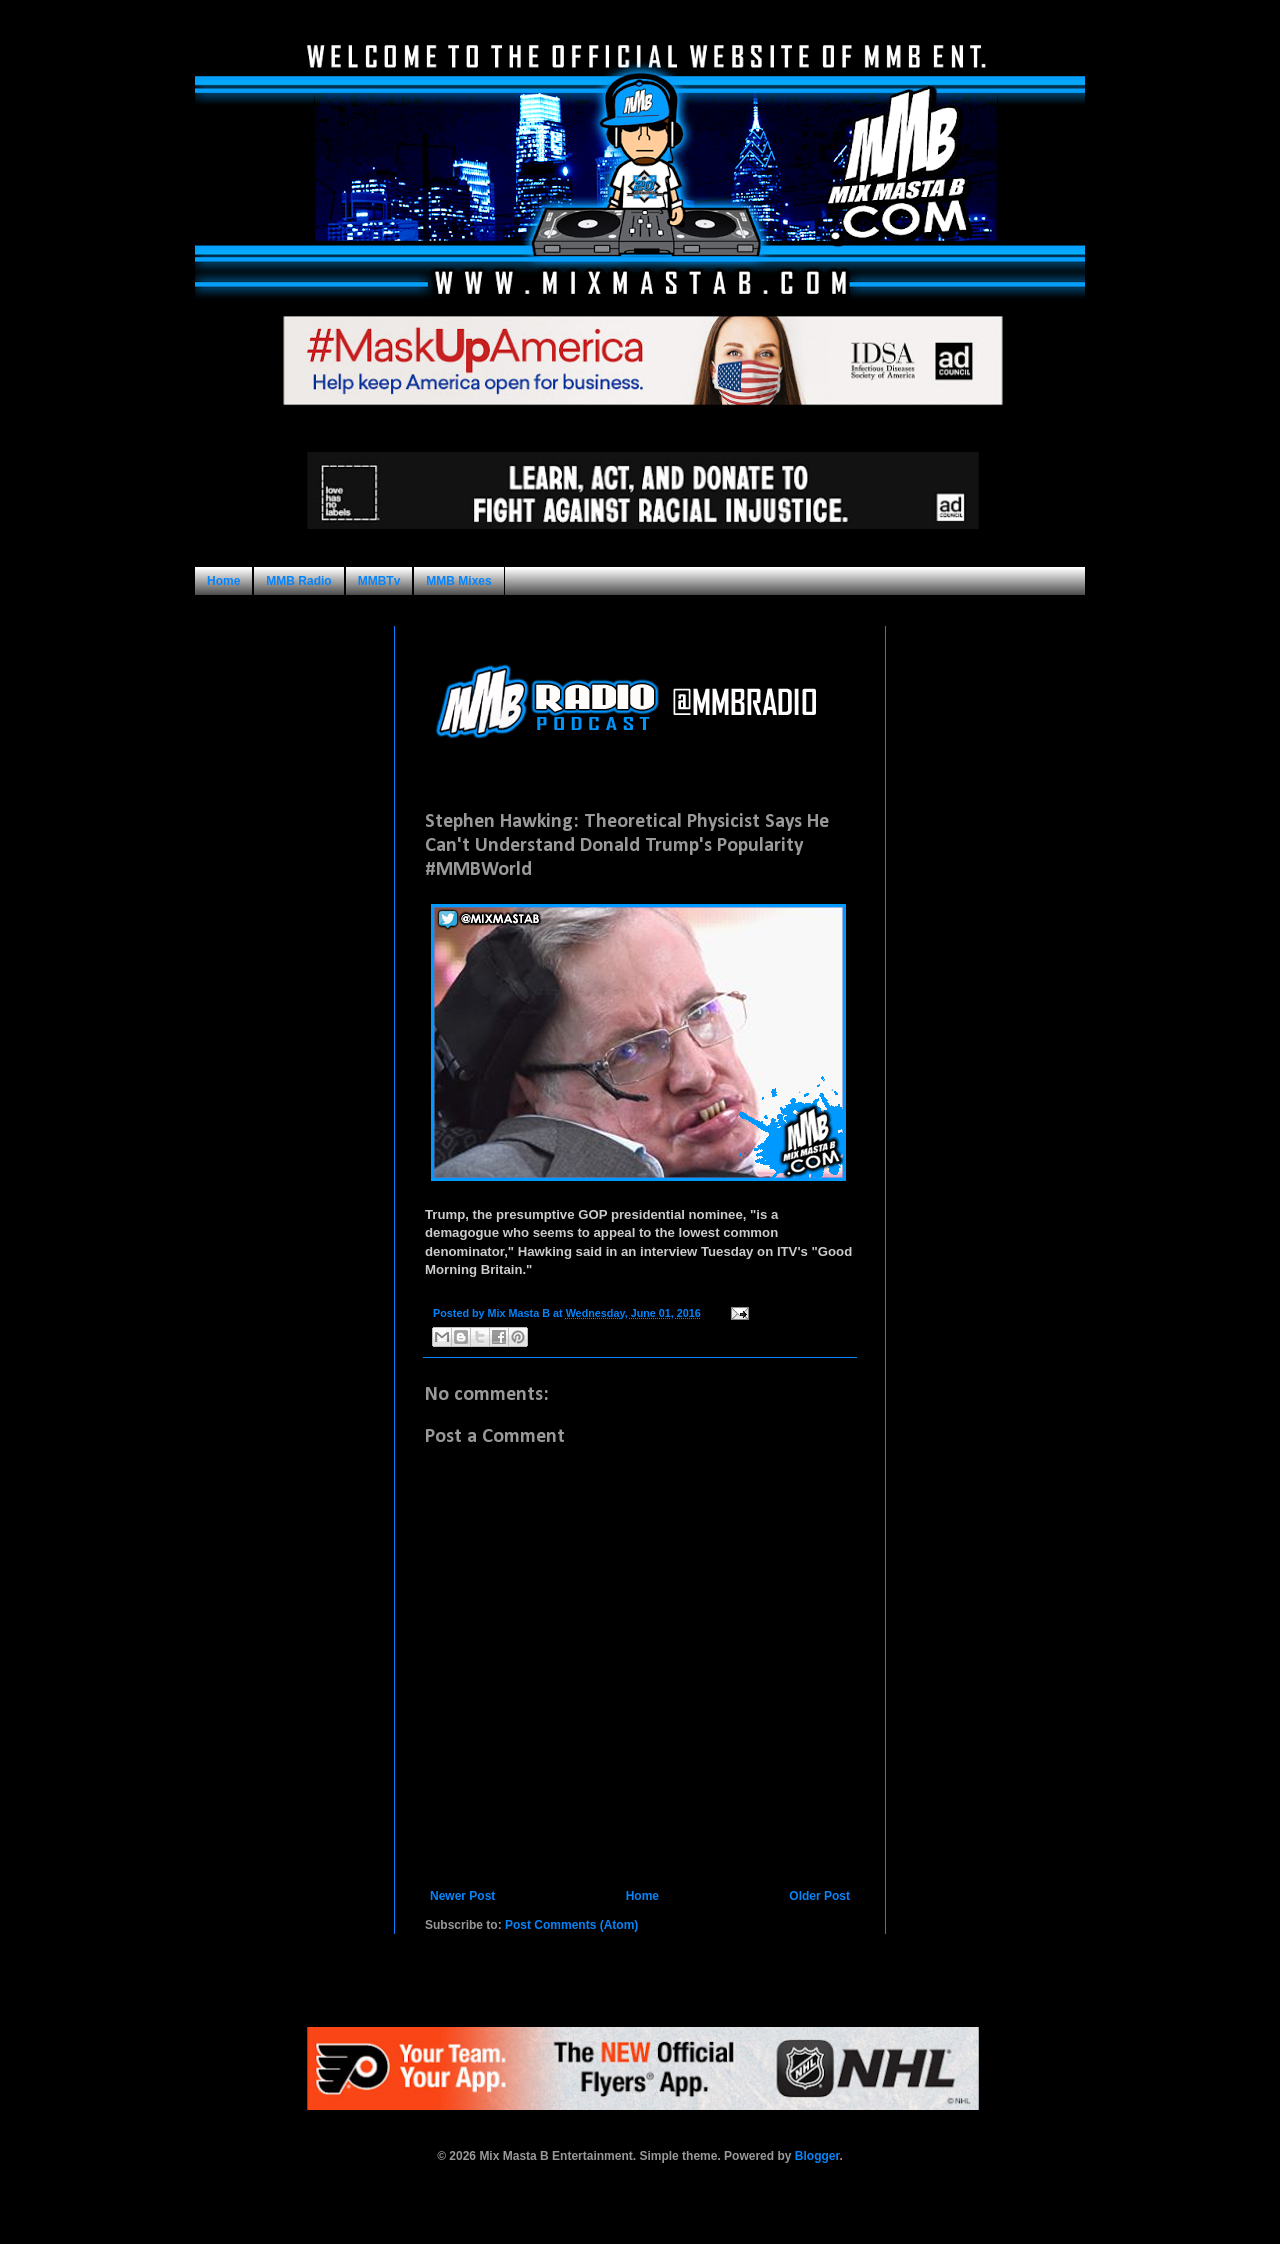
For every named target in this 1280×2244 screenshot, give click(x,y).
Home (223, 581)
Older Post (819, 1896)
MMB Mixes (458, 581)
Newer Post (462, 1896)
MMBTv (379, 581)
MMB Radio (298, 581)
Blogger (817, 2156)
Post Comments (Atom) (571, 1925)
